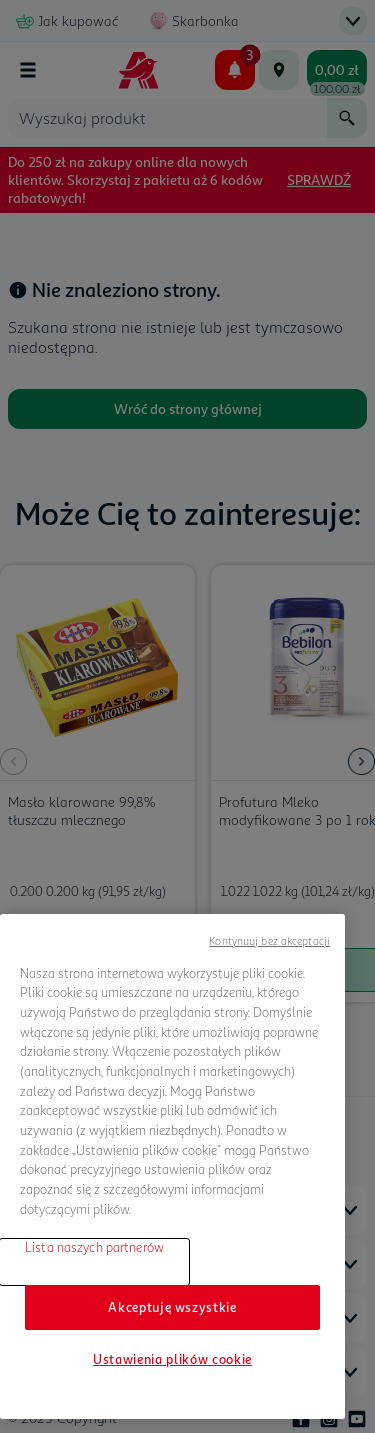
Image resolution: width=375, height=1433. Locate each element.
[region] (172, 1166)
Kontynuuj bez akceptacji (269, 940)
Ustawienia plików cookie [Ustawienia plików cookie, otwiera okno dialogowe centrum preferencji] (172, 1359)
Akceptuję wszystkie (172, 1307)
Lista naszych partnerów (94, 1247)
